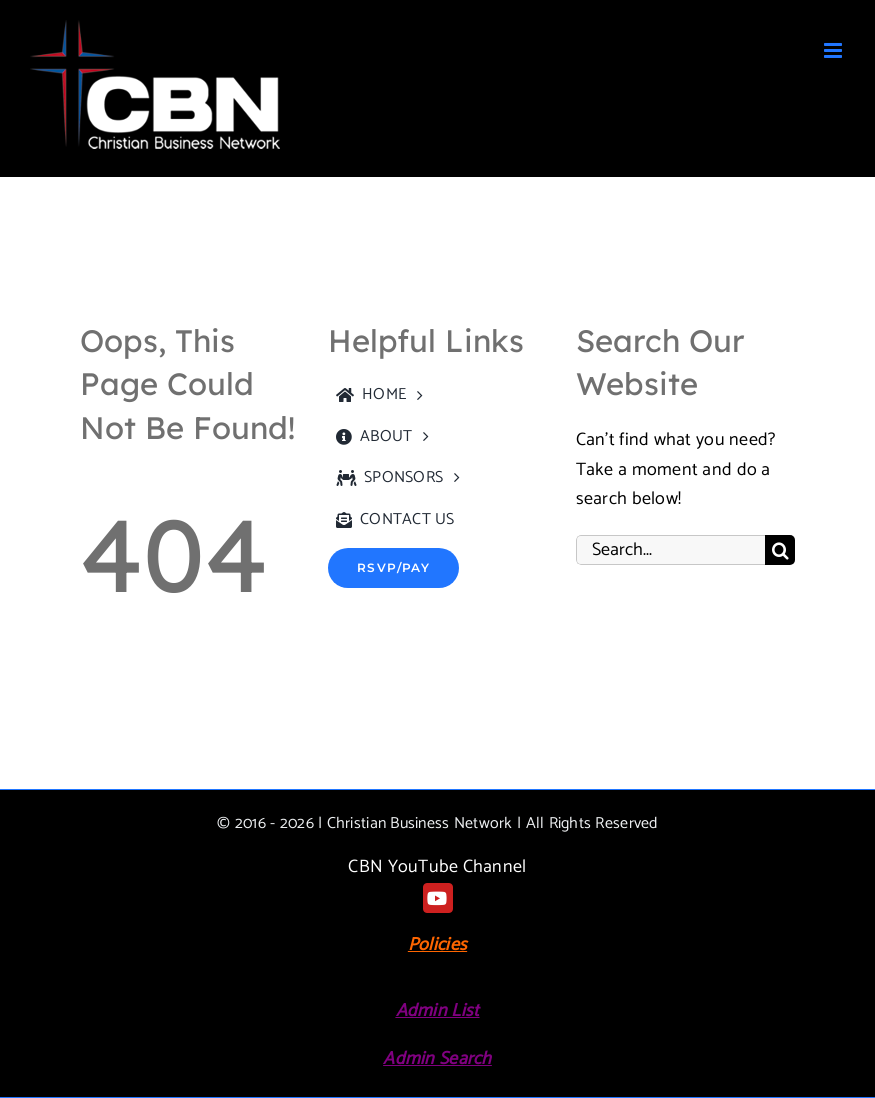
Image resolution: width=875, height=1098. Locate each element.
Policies (437, 945)
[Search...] (670, 550)
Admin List (438, 1011)
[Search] (780, 550)
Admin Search (437, 1059)
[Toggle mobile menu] (834, 50)
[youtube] (438, 898)
